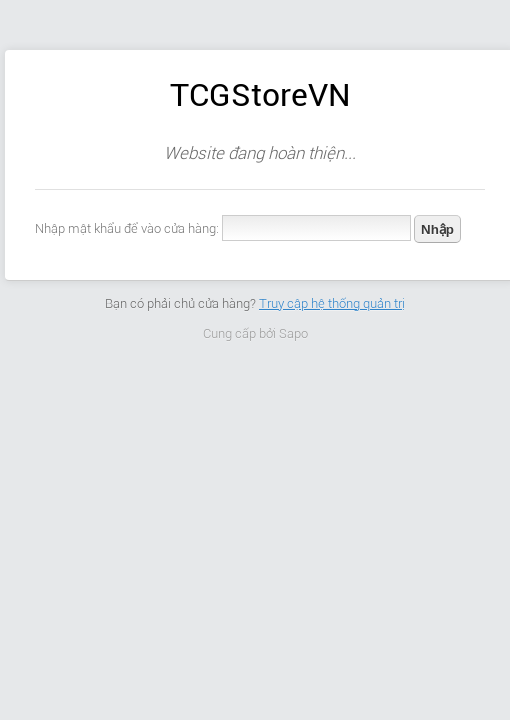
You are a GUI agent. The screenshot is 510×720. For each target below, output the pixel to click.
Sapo (293, 333)
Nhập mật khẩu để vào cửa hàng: (127, 228)
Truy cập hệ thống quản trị (332, 303)
